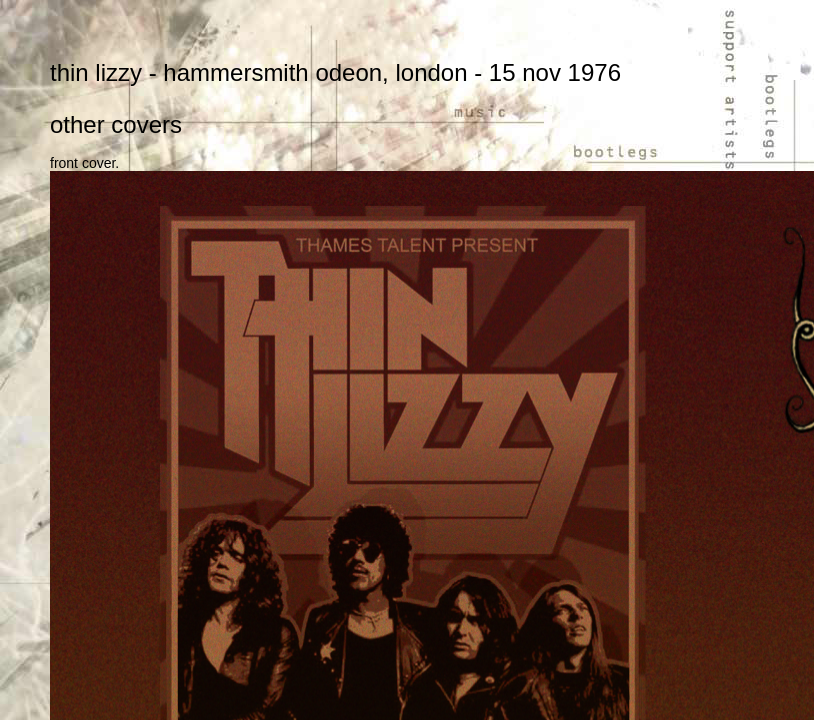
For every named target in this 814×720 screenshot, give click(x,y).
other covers (116, 124)
